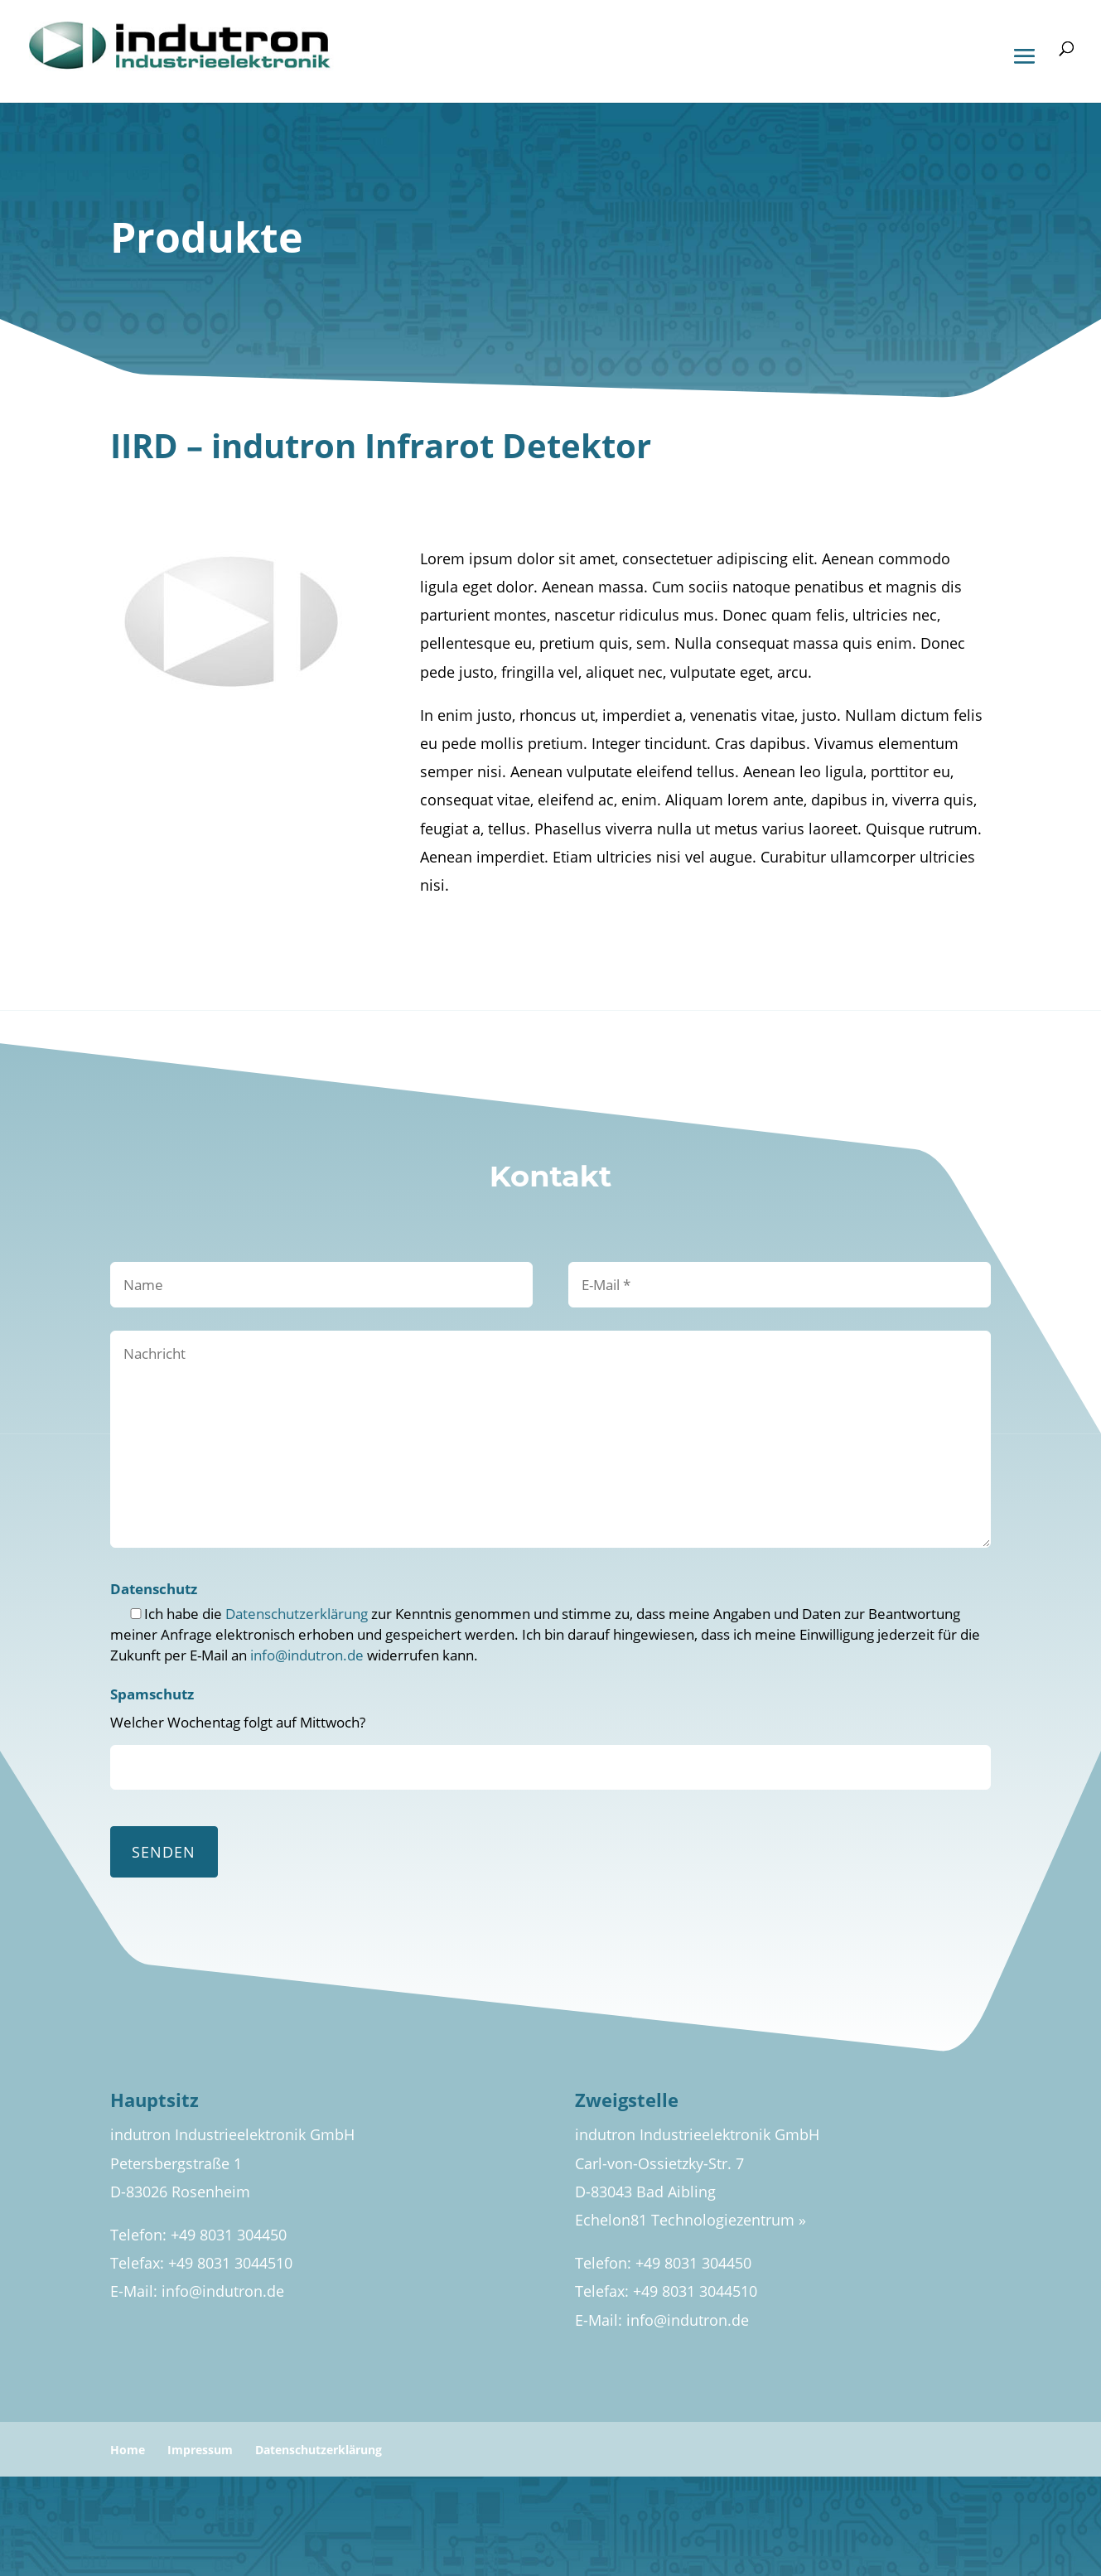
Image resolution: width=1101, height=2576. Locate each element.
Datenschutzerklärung (296, 1613)
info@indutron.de (307, 1655)
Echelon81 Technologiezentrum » (690, 2220)
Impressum (200, 2450)
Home (127, 2450)
